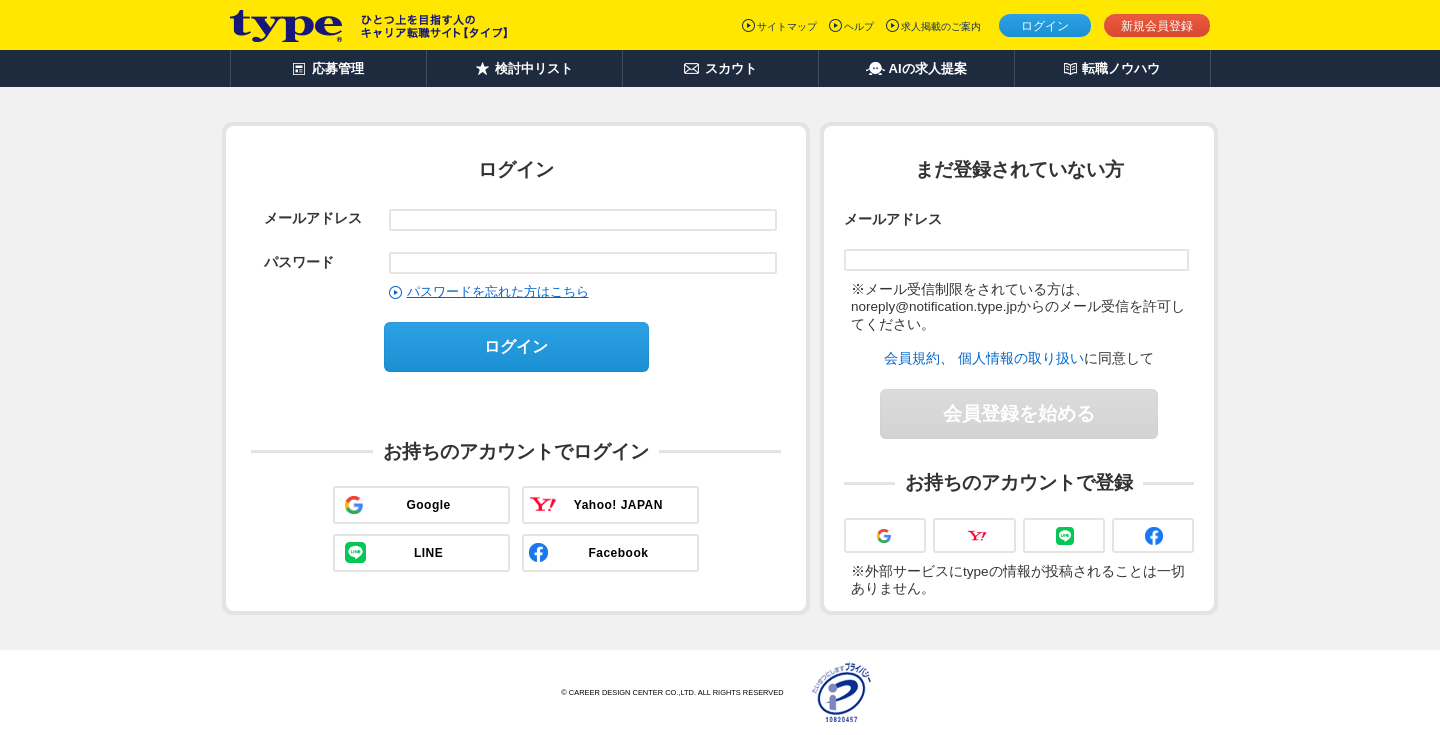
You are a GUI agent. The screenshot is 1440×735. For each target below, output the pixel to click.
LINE (428, 553)
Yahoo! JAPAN (618, 505)
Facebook (618, 553)
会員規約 (912, 358)
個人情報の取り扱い (1021, 358)
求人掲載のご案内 (941, 26)
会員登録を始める (1019, 413)
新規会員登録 (1157, 26)
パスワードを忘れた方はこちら (498, 291)
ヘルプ (859, 26)
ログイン (1045, 26)
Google (428, 505)
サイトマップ (787, 26)
